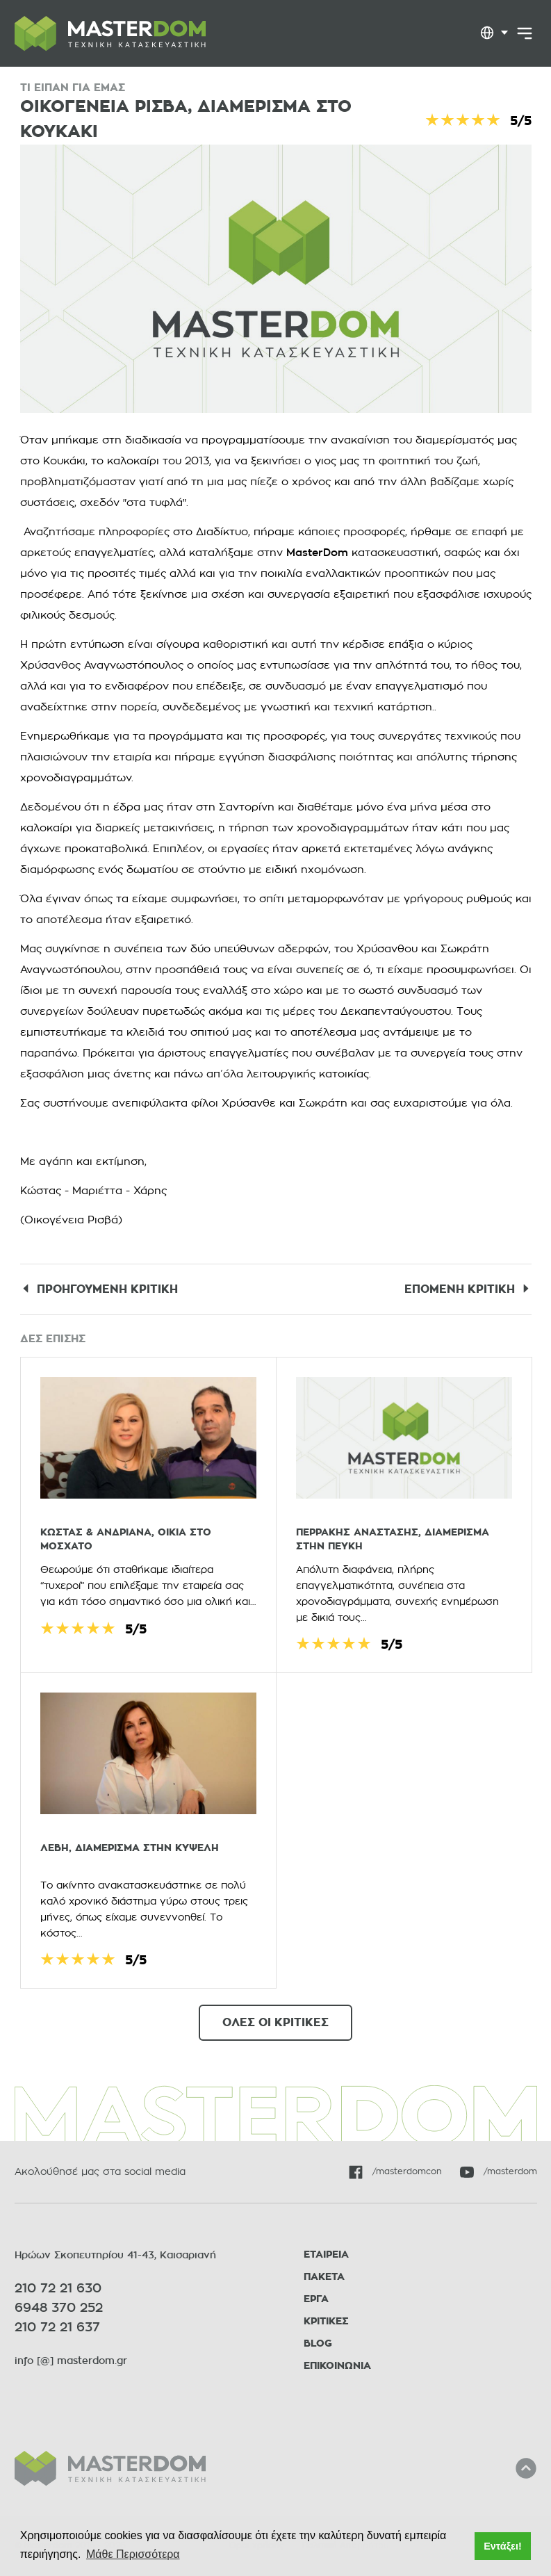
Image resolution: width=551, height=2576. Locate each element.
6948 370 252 (59, 2307)
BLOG (318, 2343)
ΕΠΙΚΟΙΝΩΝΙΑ (337, 2365)
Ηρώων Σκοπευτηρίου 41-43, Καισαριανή (115, 2255)
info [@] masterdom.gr (71, 2360)
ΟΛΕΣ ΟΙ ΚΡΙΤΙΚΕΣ (275, 2022)
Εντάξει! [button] (503, 2546)
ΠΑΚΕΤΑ (324, 2276)
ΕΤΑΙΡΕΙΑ (326, 2254)
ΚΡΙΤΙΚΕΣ (326, 2321)
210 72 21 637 (57, 2327)
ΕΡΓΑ (316, 2299)
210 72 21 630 (58, 2288)
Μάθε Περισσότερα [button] (133, 2554)
